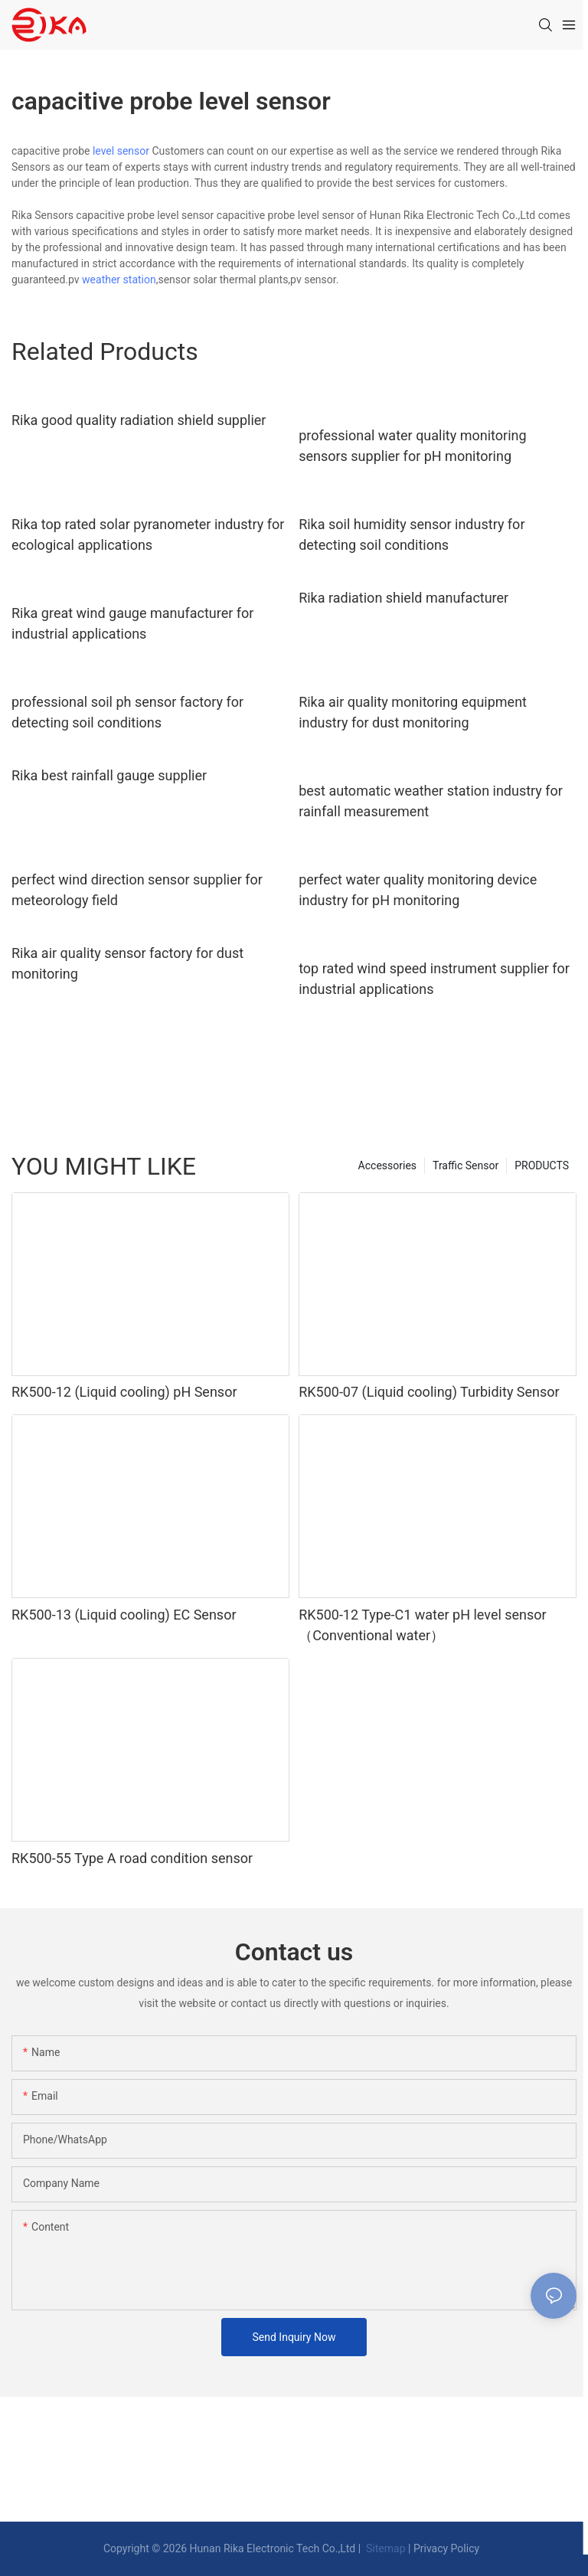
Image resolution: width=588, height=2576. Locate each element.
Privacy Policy (446, 2548)
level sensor (121, 151)
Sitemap (385, 2548)
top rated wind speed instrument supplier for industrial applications (434, 978)
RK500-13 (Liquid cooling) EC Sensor (124, 1615)
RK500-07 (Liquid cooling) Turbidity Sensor (429, 1392)
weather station (119, 279)
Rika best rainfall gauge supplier (109, 775)
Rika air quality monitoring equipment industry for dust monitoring (413, 712)
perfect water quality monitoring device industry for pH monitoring (418, 889)
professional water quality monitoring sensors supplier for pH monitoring (412, 445)
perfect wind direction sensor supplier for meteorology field (137, 889)
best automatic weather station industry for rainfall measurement (431, 801)
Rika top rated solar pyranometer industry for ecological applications (147, 534)
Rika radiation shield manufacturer (403, 598)
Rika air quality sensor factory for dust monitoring (127, 963)
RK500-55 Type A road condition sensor (132, 1858)
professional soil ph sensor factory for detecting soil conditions (127, 712)
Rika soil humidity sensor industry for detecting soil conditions (411, 534)
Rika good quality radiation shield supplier (138, 420)
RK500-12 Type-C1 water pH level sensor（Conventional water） (423, 1625)
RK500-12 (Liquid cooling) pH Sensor (124, 1392)
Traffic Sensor (465, 1165)
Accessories (387, 1165)
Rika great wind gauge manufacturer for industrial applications (132, 623)
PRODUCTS (541, 1165)
